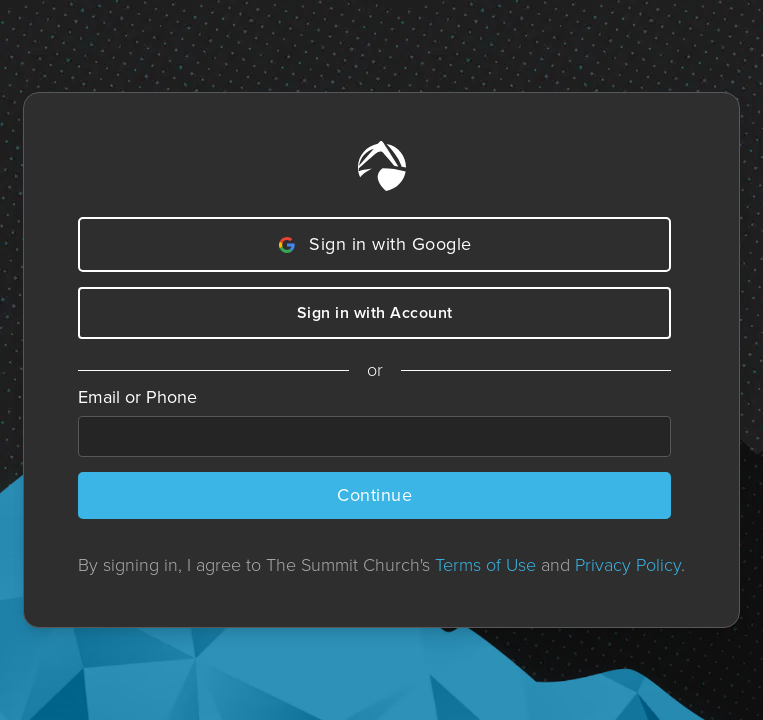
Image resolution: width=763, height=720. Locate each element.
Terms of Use (485, 565)
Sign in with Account (375, 312)
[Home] (382, 166)
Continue (374, 495)
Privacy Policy (628, 565)
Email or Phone (137, 397)
